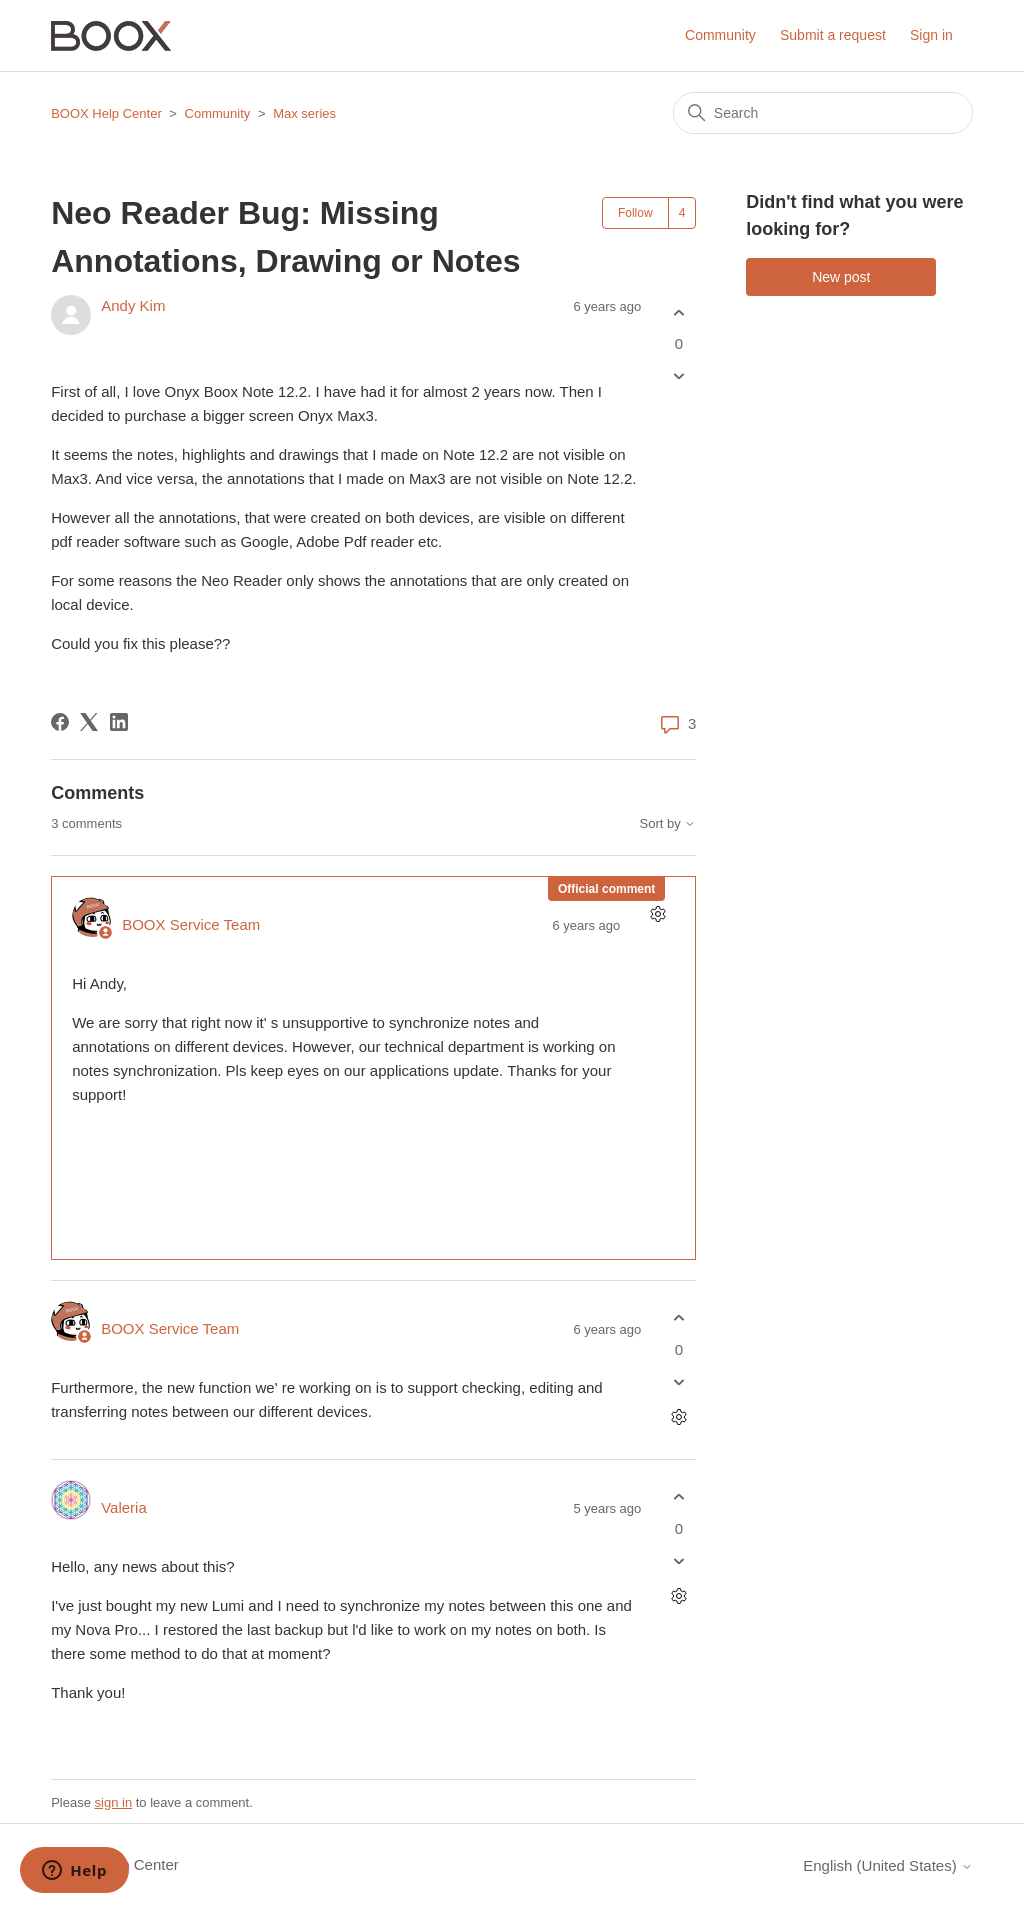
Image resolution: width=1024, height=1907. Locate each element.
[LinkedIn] (119, 722)
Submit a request (833, 35)
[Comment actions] (657, 914)
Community (720, 35)
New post (841, 277)
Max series (304, 113)
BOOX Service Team (191, 924)
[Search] (823, 113)
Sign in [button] (931, 35)
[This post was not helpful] (678, 376)
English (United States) (888, 1865)
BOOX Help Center (106, 113)
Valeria (124, 1507)
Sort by (668, 824)
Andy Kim (133, 305)
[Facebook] (60, 722)
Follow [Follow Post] (635, 213)
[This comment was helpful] (678, 1318)
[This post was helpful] (678, 312)
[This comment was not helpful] (678, 1381)
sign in (114, 1802)
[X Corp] (89, 722)
